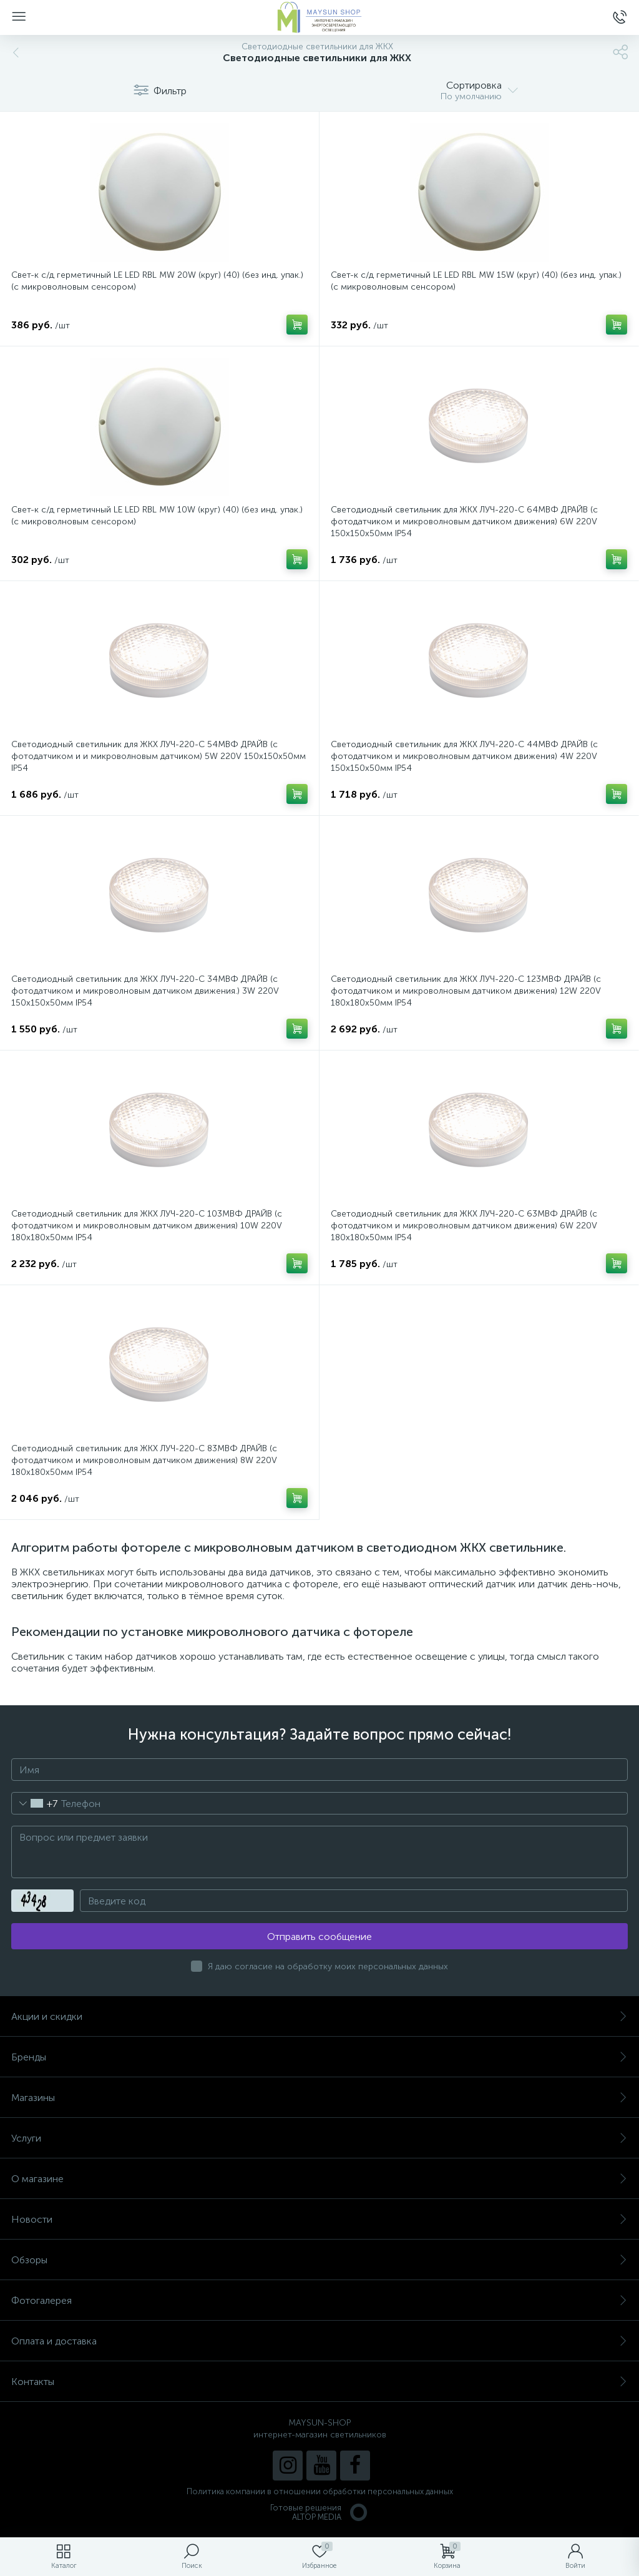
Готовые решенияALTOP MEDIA (319, 2512)
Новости (319, 2219)
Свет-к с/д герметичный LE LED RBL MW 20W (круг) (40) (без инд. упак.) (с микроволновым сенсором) (157, 281)
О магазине (319, 2179)
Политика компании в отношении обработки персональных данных (320, 2491)
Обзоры (319, 2260)
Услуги (319, 2138)
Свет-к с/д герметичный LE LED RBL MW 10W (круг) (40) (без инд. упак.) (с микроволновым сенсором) (157, 515)
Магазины (319, 2097)
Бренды (319, 2057)
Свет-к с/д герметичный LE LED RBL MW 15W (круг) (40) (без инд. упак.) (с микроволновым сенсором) (476, 281)
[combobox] (34, 1803)
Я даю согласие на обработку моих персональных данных (328, 1966)
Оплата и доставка (319, 2341)
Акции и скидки (319, 2016)
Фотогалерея (319, 2300)
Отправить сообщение (319, 1936)
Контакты (319, 2381)
